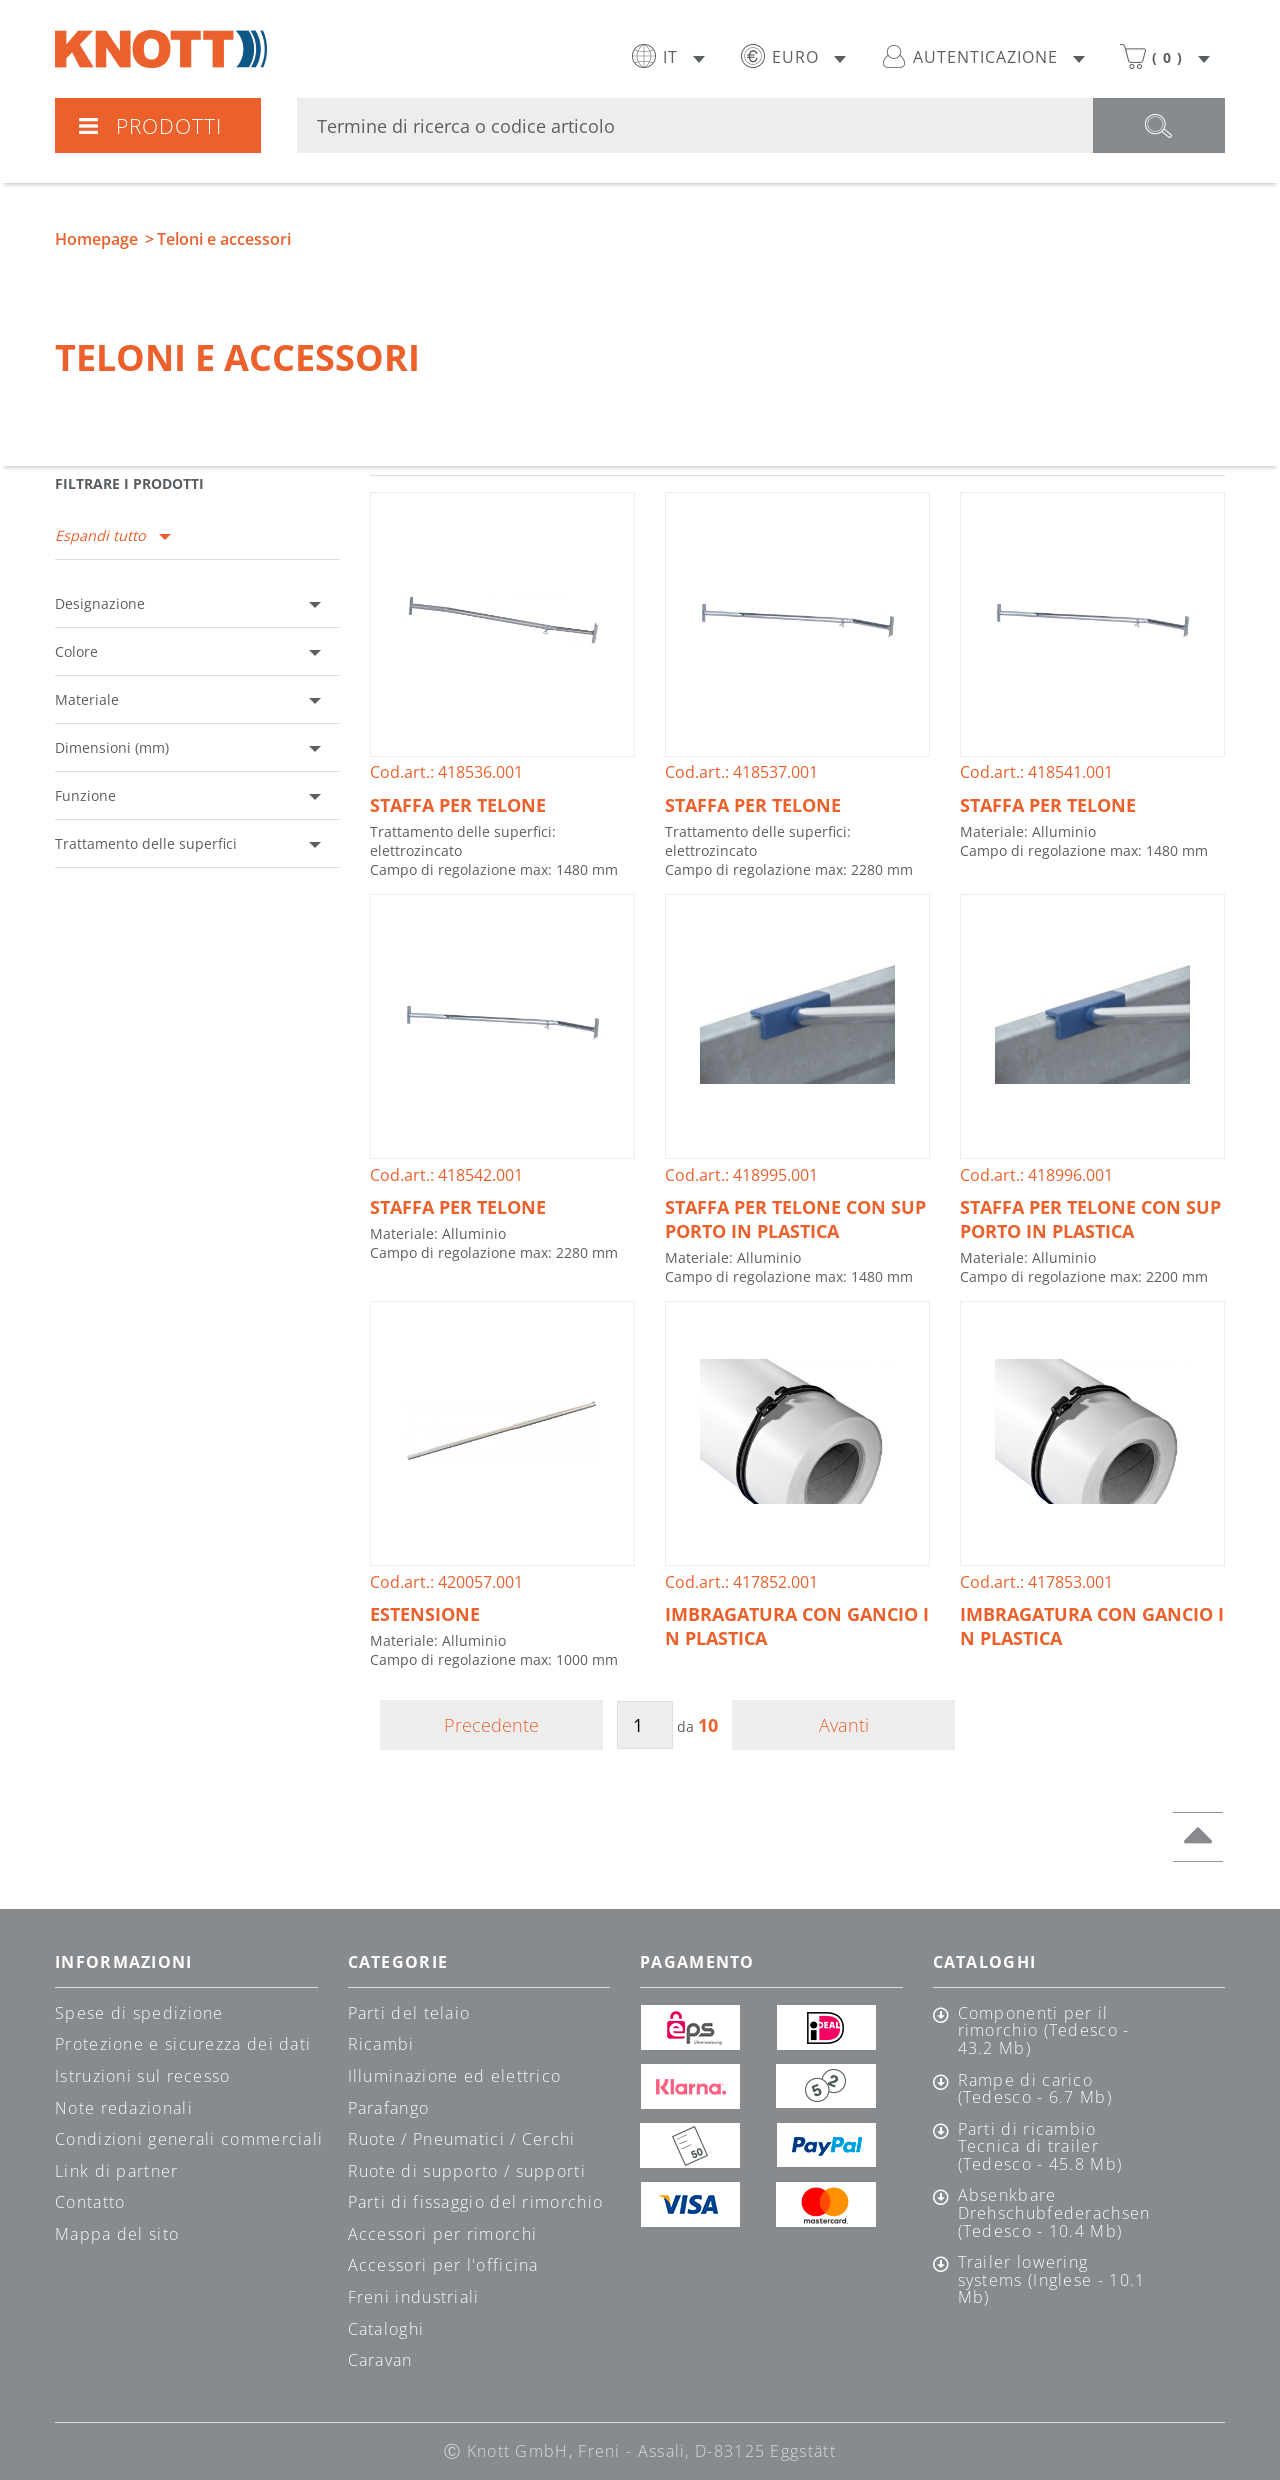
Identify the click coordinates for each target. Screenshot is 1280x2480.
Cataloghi (386, 2329)
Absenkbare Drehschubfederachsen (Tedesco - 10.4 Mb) (1053, 2213)
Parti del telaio (409, 2013)
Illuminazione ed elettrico (455, 2076)
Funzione (85, 795)
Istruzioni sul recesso (143, 2076)
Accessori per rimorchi (443, 2234)
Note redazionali (124, 2108)
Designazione (100, 603)
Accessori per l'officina (443, 2265)
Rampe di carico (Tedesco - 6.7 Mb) (1035, 2089)
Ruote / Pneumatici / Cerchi (462, 2139)
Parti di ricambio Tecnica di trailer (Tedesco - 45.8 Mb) (1040, 2147)
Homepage (96, 239)
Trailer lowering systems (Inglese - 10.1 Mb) (1052, 2280)
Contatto (90, 2202)
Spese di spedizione (139, 2013)
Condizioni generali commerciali (189, 2139)
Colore (76, 651)
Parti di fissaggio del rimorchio (476, 2202)
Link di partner (117, 2171)
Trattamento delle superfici (146, 843)
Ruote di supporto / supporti (467, 2171)
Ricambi (381, 2044)
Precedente (491, 1725)
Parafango (389, 2108)
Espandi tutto (100, 535)
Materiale (87, 699)
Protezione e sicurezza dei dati (183, 2044)
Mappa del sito (117, 2234)
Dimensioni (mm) (112, 747)
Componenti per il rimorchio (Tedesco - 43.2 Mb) (1044, 2031)
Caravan (380, 2360)
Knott (161, 49)
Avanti (844, 1725)
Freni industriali (414, 2297)
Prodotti (149, 126)
